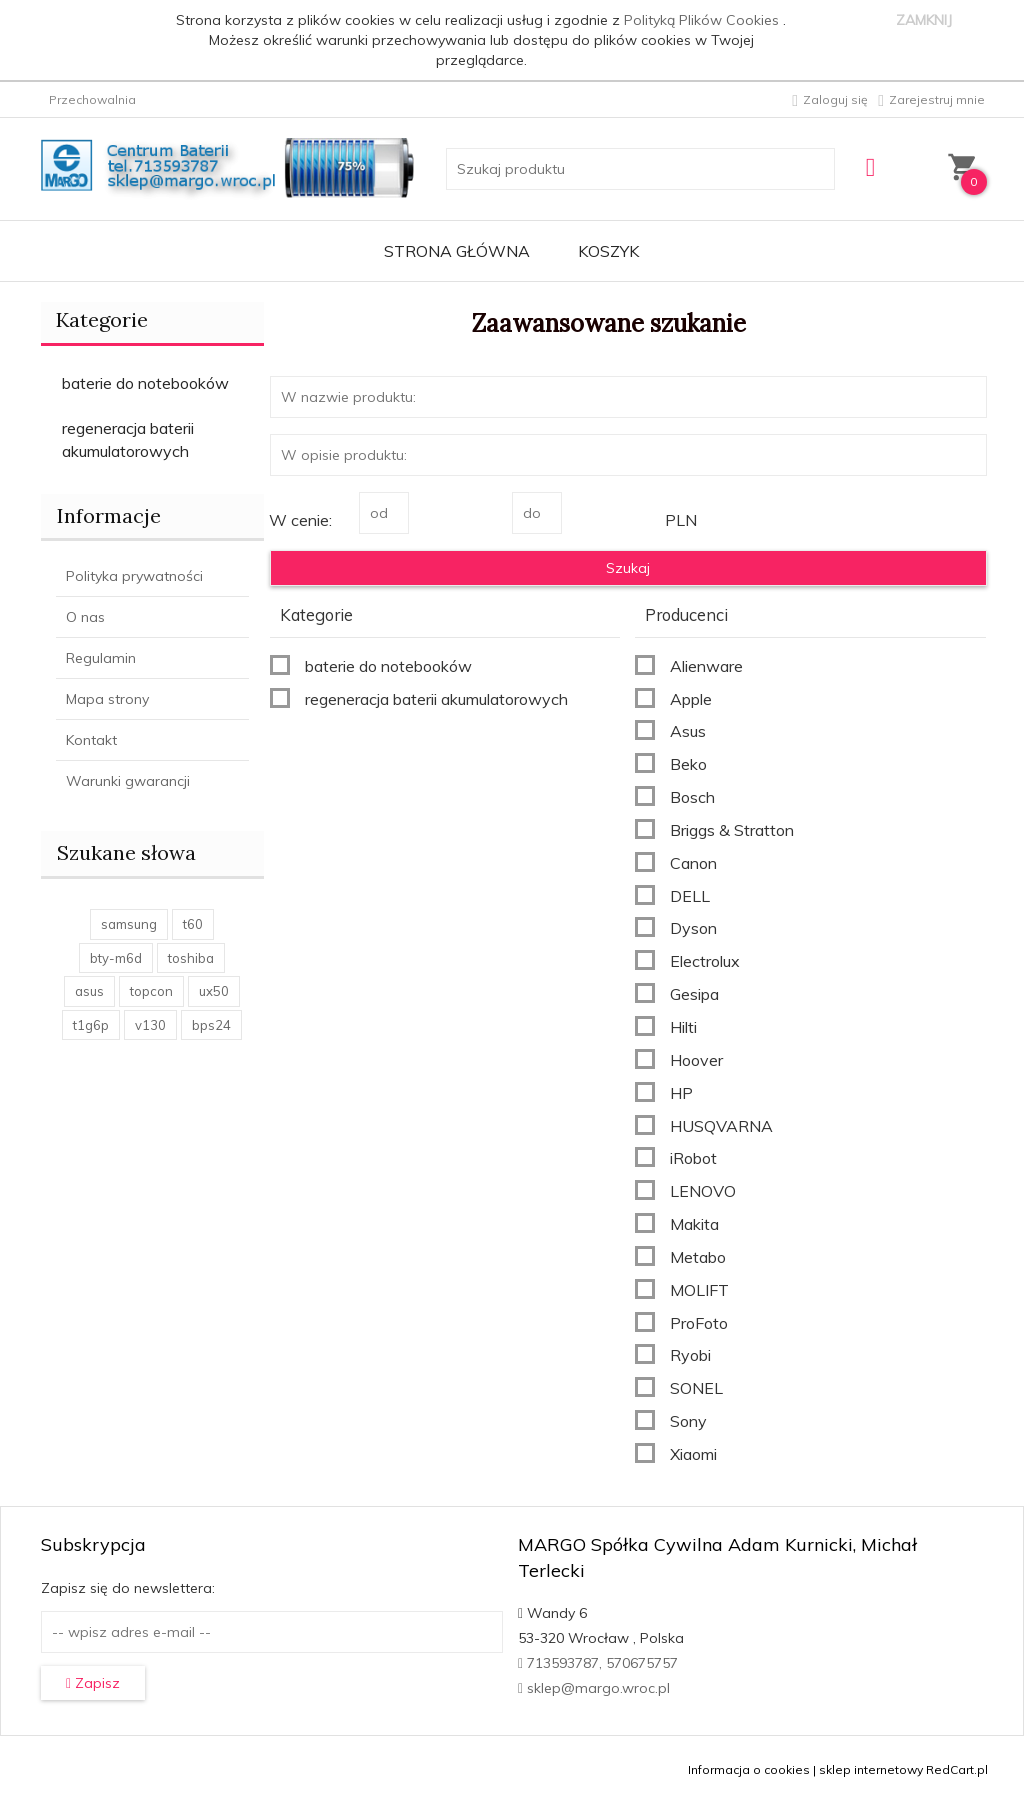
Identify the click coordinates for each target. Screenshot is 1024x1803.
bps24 (211, 1025)
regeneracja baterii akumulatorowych (128, 439)
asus (89, 991)
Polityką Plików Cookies (703, 20)
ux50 (214, 991)
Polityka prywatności (134, 576)
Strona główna (457, 251)
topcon (151, 991)
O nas (85, 617)
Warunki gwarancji (128, 781)
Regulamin (101, 658)
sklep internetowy (871, 1769)
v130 (150, 1025)
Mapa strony (107, 699)
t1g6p (91, 1025)
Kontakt (91, 740)
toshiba (191, 958)
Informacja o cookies (749, 1769)
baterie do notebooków (145, 383)
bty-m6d (116, 958)
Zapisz (93, 1683)
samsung (129, 924)
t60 (193, 924)
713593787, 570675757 (598, 1663)
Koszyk (608, 251)
